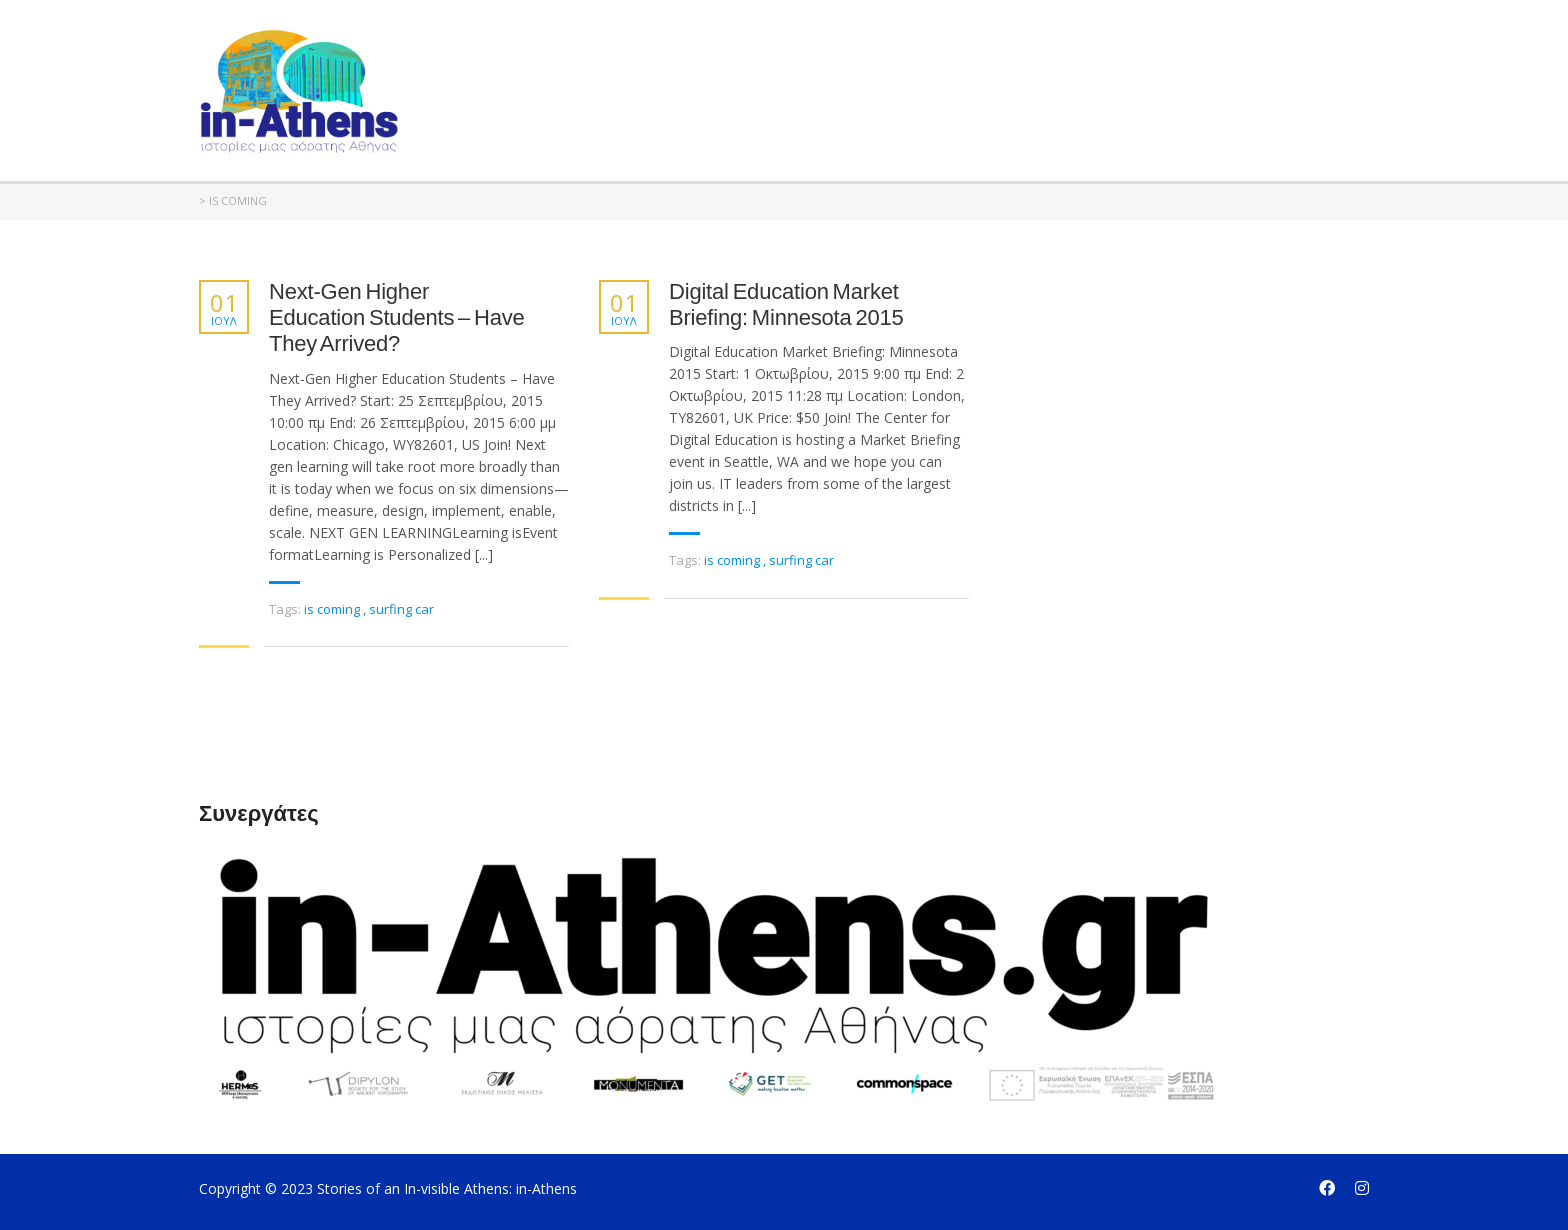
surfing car (401, 609)
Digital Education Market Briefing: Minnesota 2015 (786, 304)
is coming (333, 609)
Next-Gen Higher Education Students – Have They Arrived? (397, 318)
